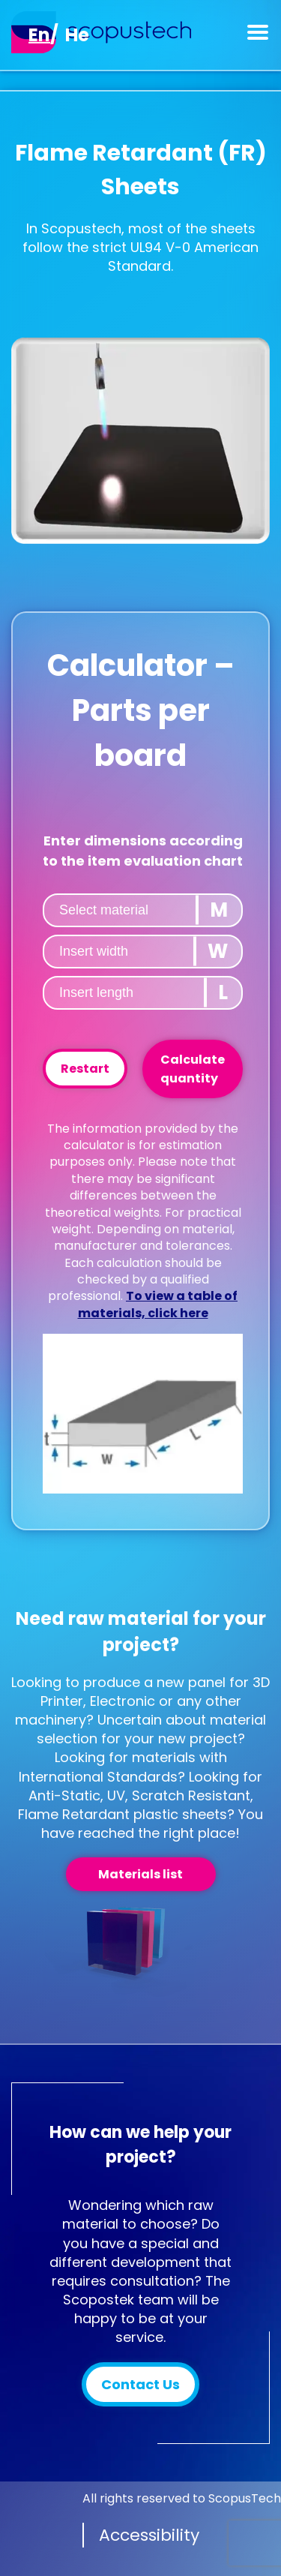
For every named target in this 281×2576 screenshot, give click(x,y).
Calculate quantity (192, 1069)
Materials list (140, 1874)
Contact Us (140, 2384)
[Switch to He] (77, 34)
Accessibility (149, 2535)
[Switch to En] (39, 34)
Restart (85, 1068)
